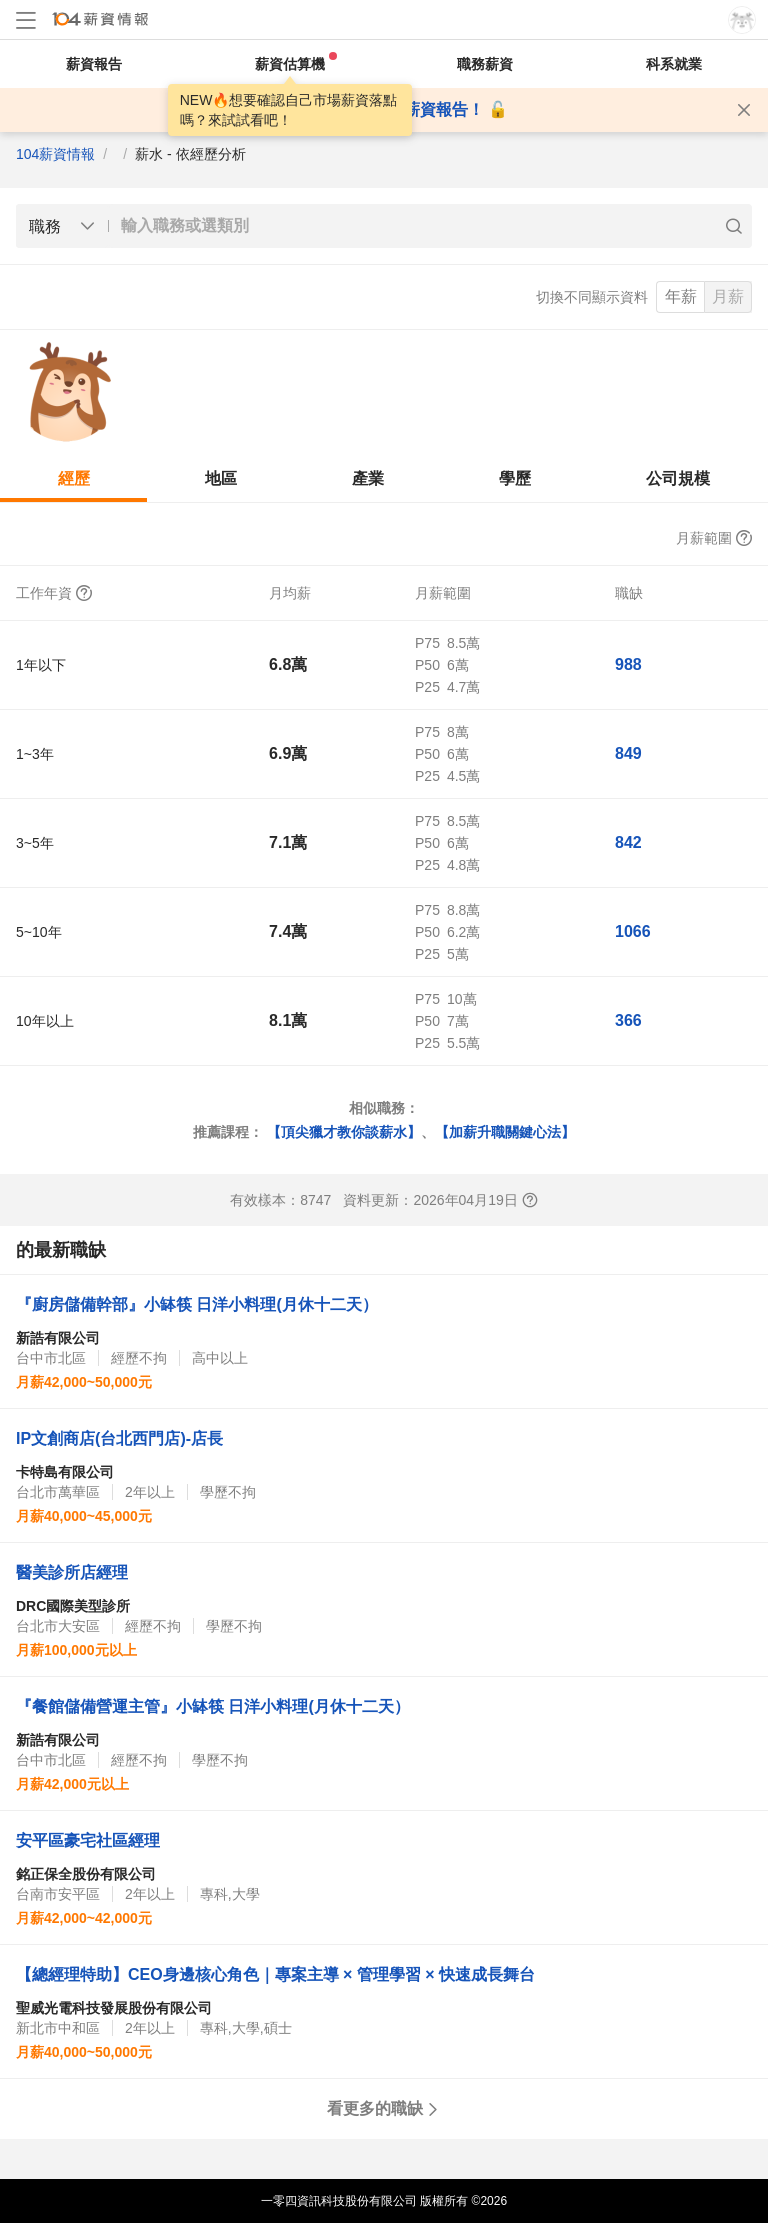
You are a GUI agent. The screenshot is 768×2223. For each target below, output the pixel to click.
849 (628, 753)
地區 (221, 478)
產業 (368, 478)
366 (628, 1020)
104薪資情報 (55, 154)
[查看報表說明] (530, 1200)
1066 (633, 931)
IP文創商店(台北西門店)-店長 (119, 1438)
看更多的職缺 (384, 2108)
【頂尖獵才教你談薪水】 (344, 1132)
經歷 (74, 478)
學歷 (515, 478)
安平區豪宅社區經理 (88, 1840)
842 (628, 842)
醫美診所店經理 (72, 1572)
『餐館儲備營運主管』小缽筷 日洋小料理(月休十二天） (213, 1706)
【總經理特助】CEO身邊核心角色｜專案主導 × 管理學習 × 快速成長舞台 (275, 1974)
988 (628, 664)
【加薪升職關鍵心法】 (505, 1132)
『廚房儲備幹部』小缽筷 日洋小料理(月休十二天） (197, 1304)
